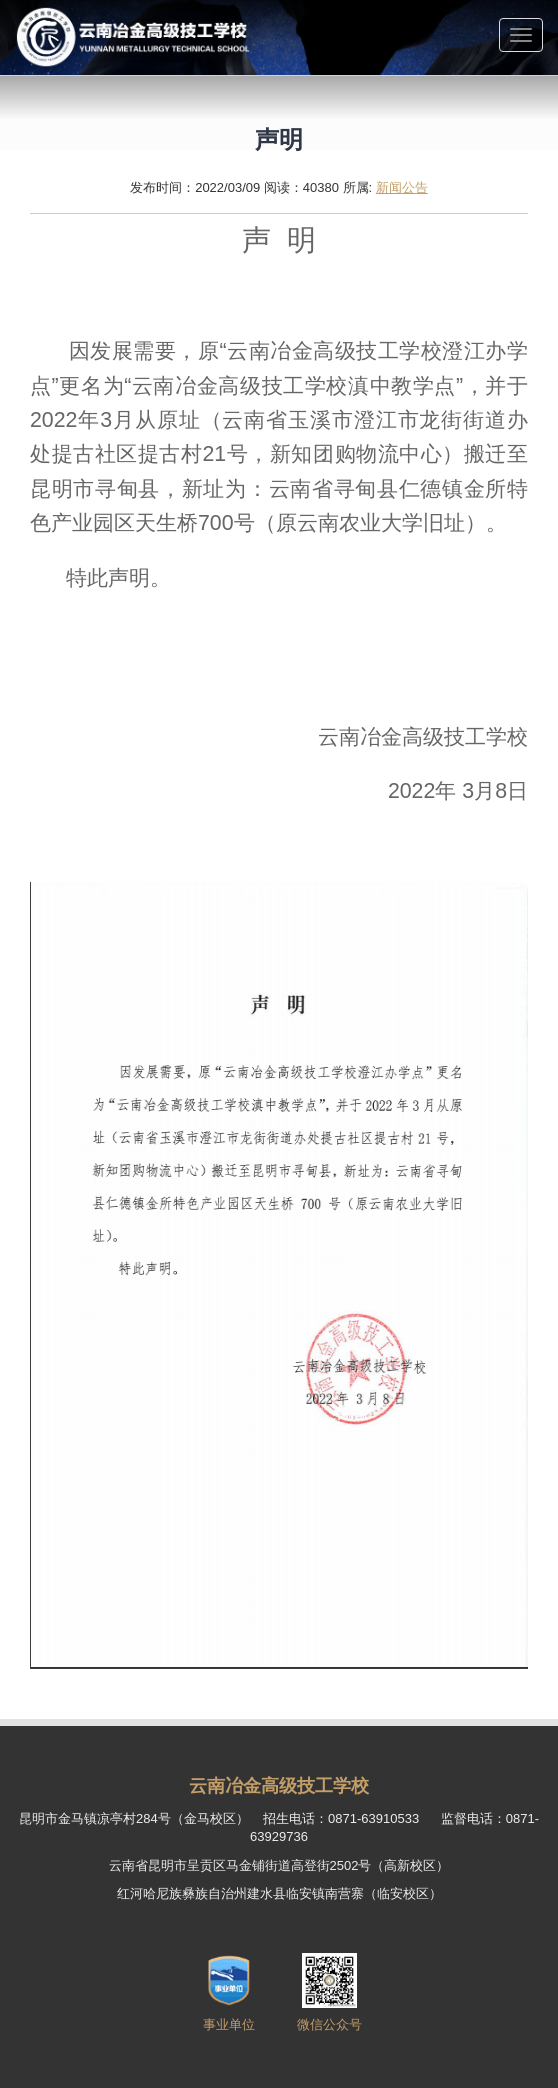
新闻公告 (402, 187)
